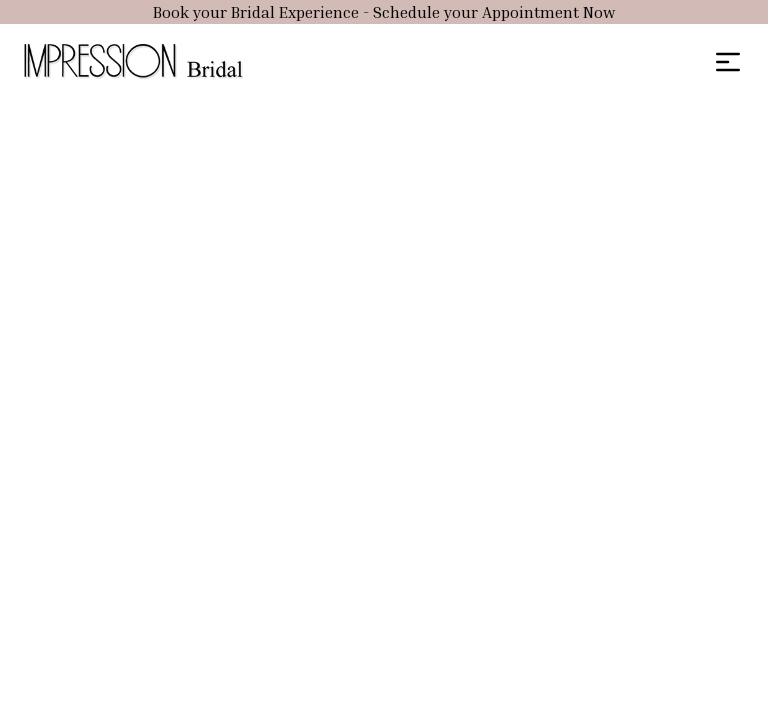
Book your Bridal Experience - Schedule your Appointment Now (384, 12)
